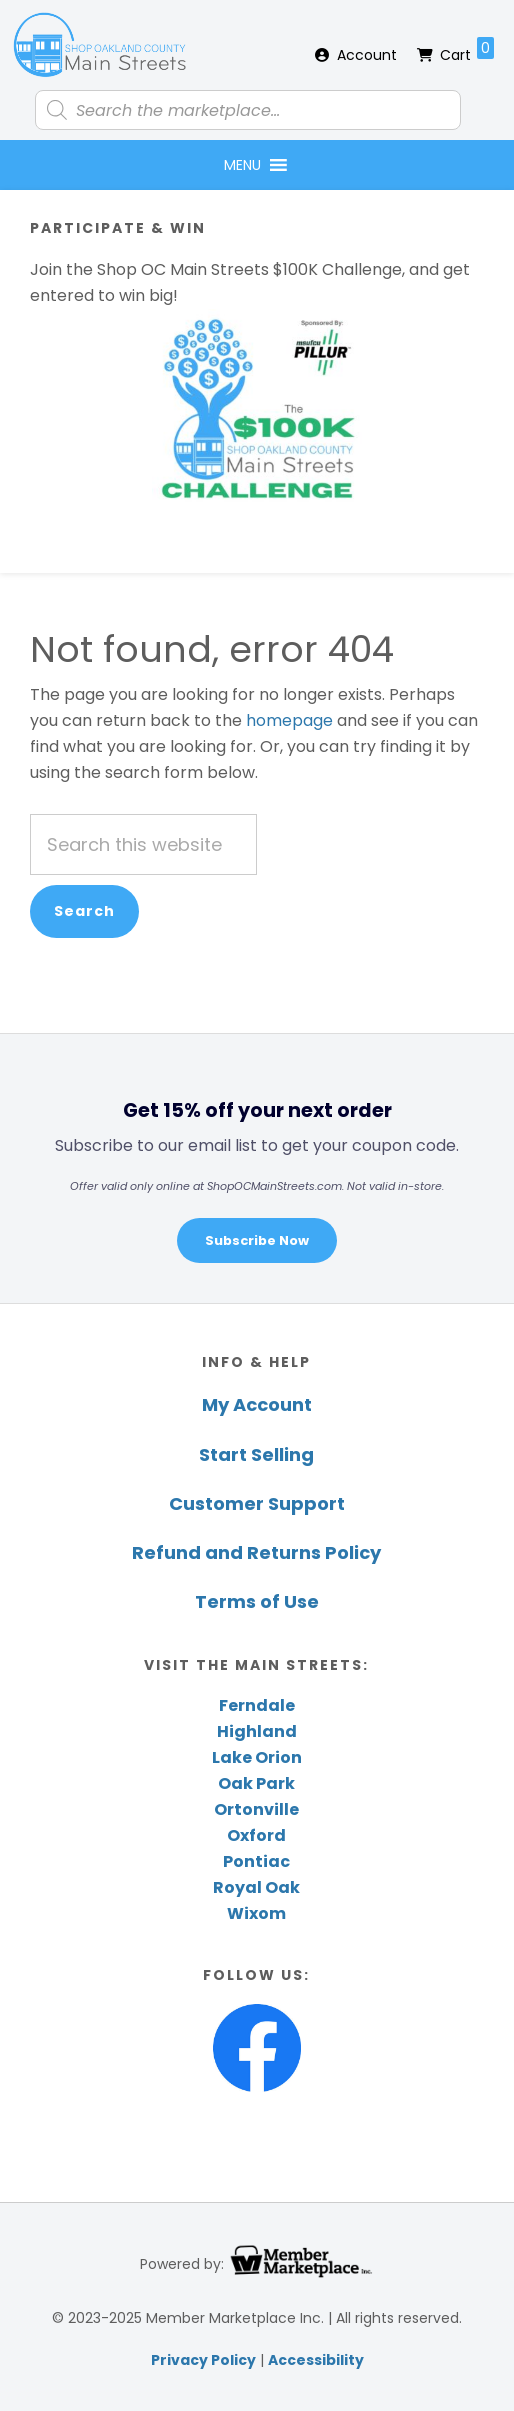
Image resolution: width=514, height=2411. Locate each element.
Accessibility (316, 2360)
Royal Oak (256, 1887)
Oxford (256, 1835)
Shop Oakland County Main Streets (100, 45)
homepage (289, 720)
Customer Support (257, 1503)
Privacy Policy (203, 2360)
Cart (467, 51)
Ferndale (257, 1705)
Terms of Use (257, 1601)
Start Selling (256, 1454)
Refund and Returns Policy (256, 1552)
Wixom (256, 1913)
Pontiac (256, 1861)
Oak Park (256, 1783)
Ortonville (256, 1809)
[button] (242, 165)
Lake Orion (257, 1757)
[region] (257, 1167)
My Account (257, 1404)
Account (367, 55)
